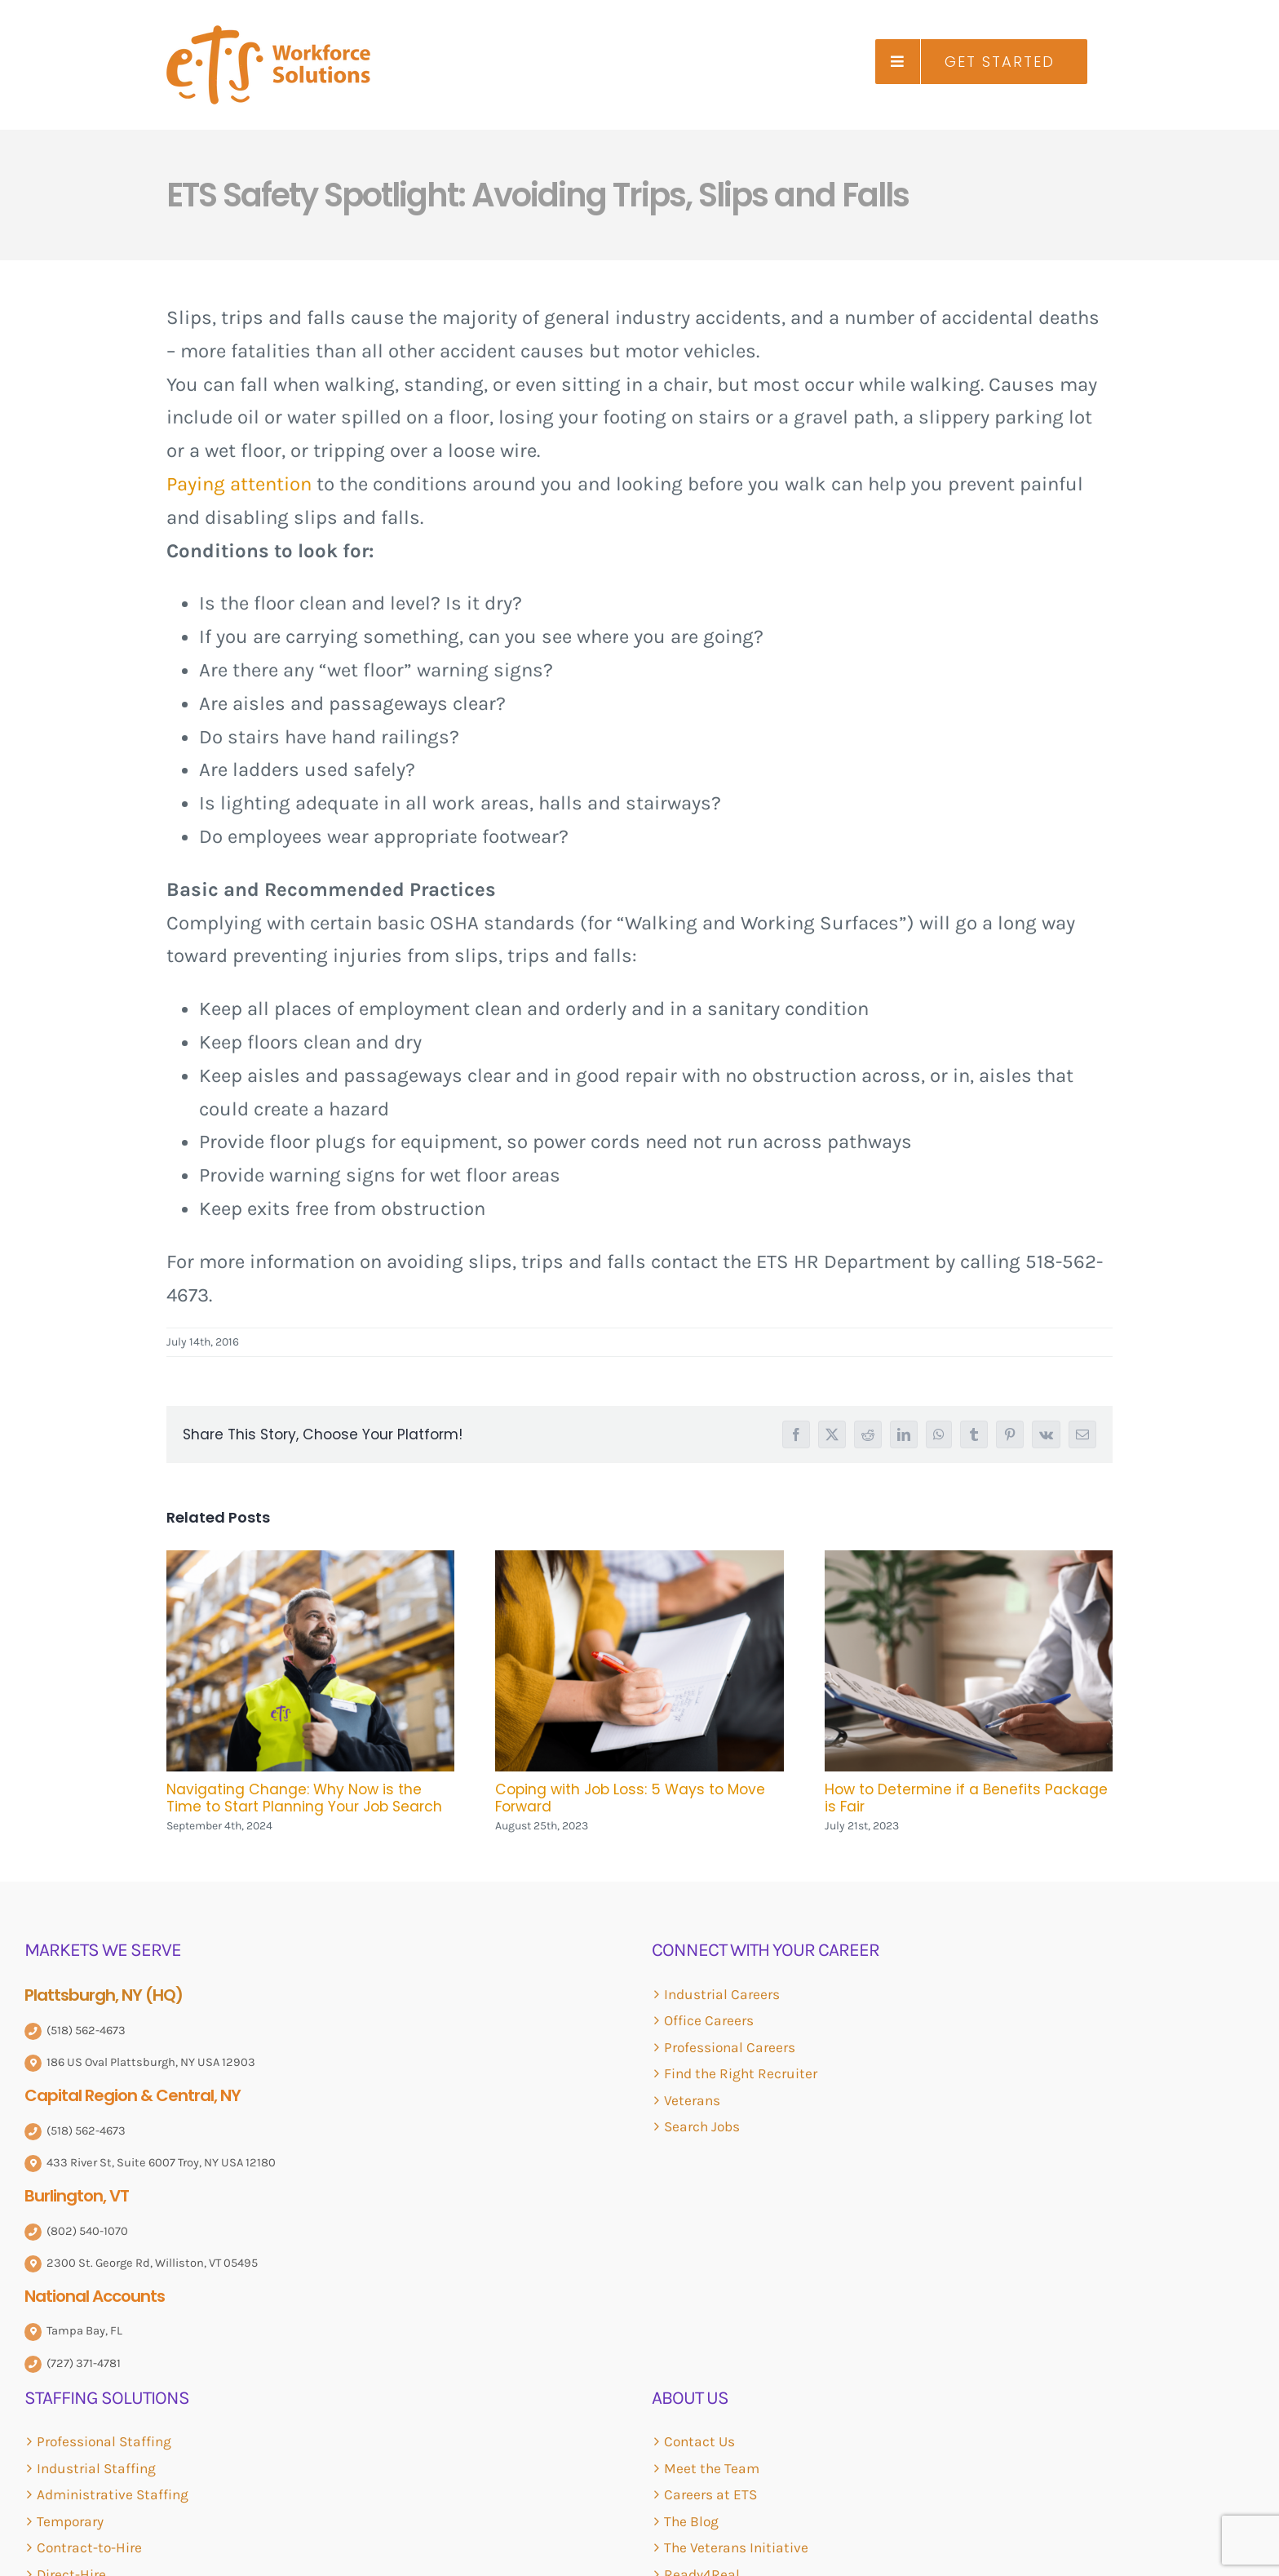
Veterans (692, 2100)
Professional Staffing (104, 2441)
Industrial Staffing (96, 2468)
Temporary (70, 2521)
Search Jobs (702, 2126)
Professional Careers (729, 2047)
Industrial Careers (722, 1994)
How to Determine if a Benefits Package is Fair (966, 1798)
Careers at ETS (710, 2494)
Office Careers (709, 2020)
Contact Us (699, 2441)
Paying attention (239, 483)
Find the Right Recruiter (740, 2073)
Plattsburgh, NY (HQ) (103, 1995)
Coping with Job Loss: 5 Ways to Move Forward (630, 1798)
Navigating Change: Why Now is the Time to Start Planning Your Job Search (304, 1798)
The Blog (691, 2521)
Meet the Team (711, 2468)
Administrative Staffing (112, 2494)
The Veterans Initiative (736, 2547)
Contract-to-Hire (89, 2547)
